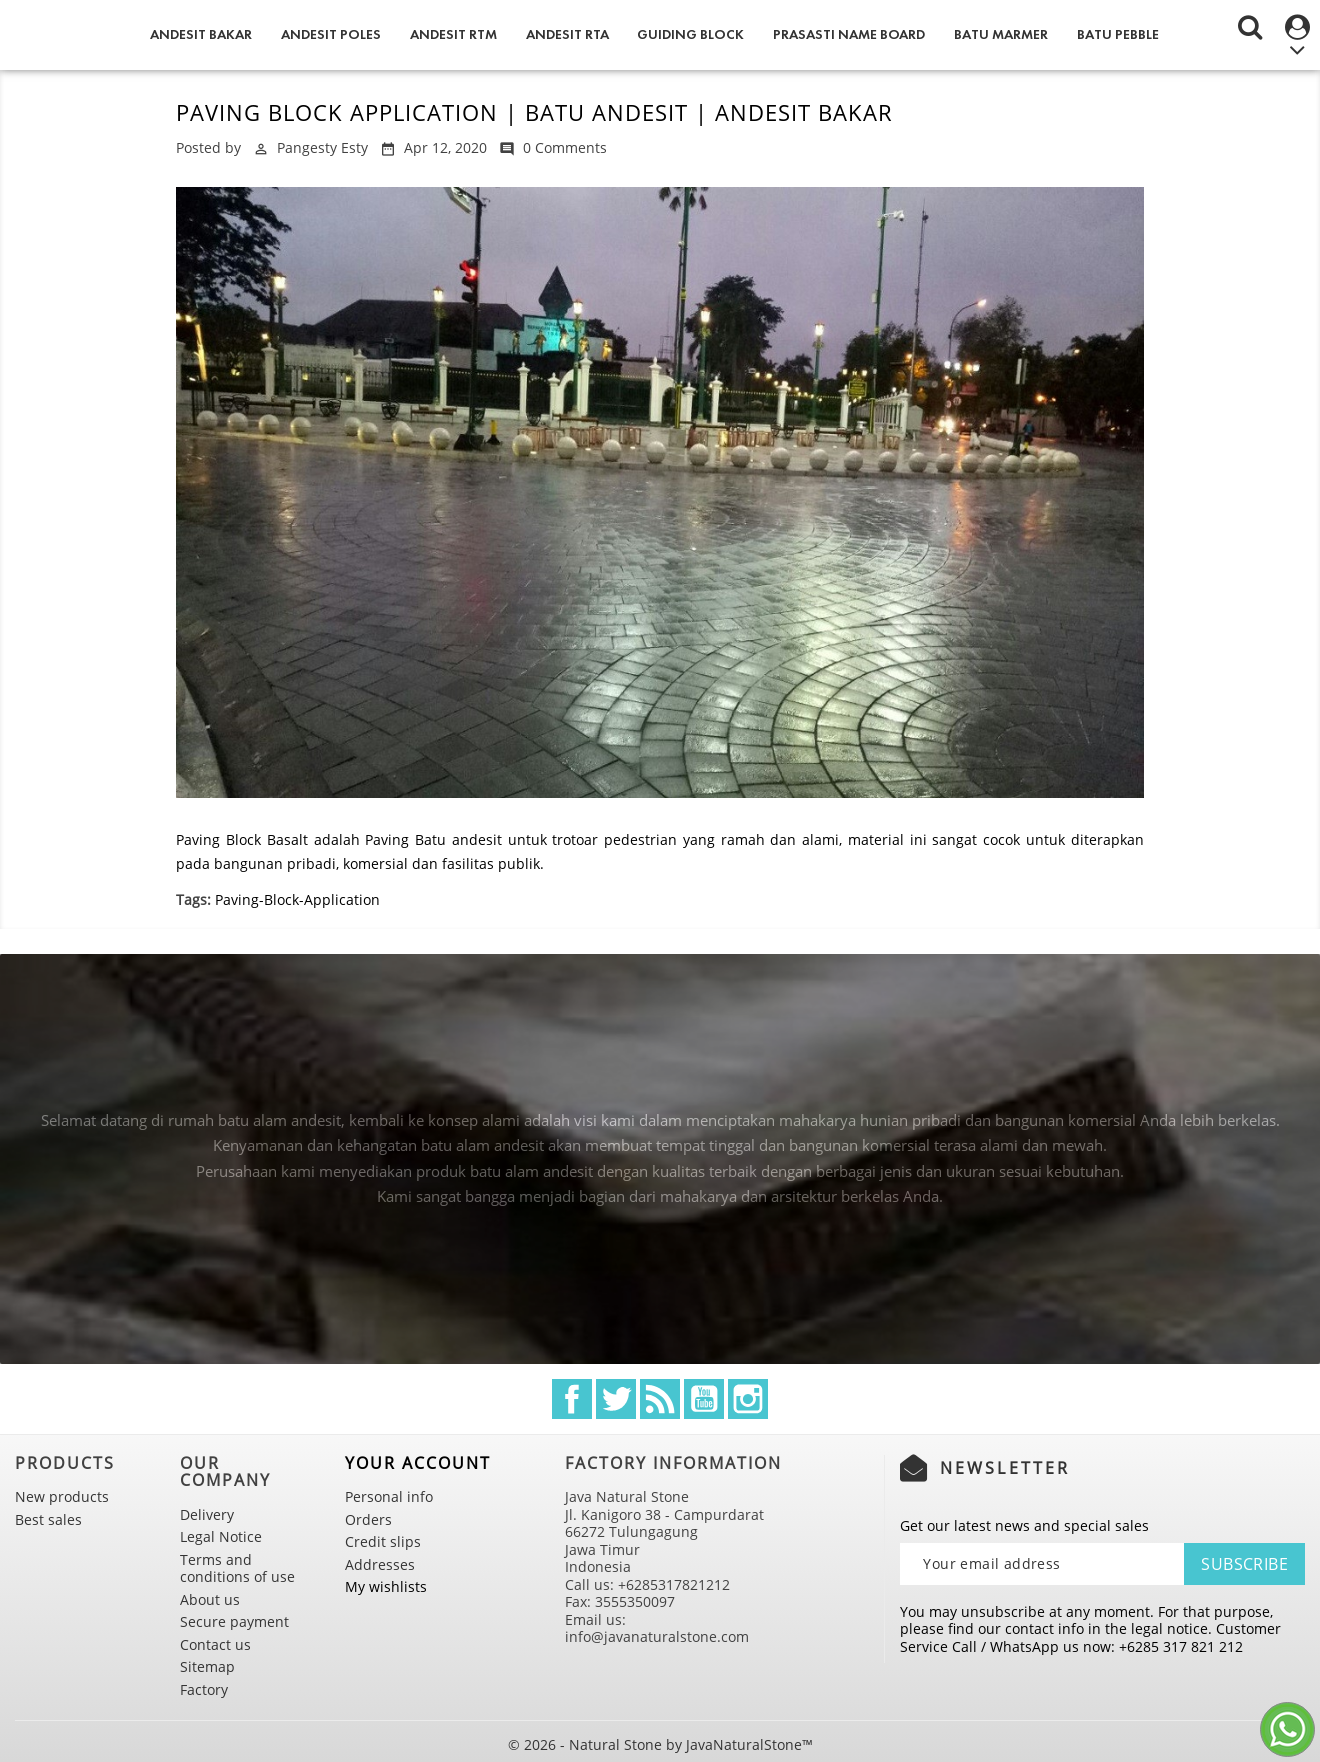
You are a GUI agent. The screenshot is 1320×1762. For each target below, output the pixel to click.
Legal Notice (221, 1536)
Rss (660, 1399)
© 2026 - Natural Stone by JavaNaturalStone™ (660, 1744)
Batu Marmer (1001, 34)
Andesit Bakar (201, 34)
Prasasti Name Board (849, 34)
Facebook (572, 1399)
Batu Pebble (1118, 34)
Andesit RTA (567, 34)
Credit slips (383, 1541)
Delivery (207, 1514)
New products (62, 1496)
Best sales (48, 1519)
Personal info (389, 1496)
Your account (418, 1463)
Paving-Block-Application (297, 899)
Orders (368, 1519)
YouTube (704, 1399)
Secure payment (234, 1621)
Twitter (616, 1399)
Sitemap (207, 1666)
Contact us (215, 1644)
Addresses (380, 1564)
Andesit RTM (453, 34)
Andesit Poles (331, 34)
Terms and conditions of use (237, 1568)
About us (210, 1599)
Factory (204, 1689)
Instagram (748, 1399)
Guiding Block (690, 34)
